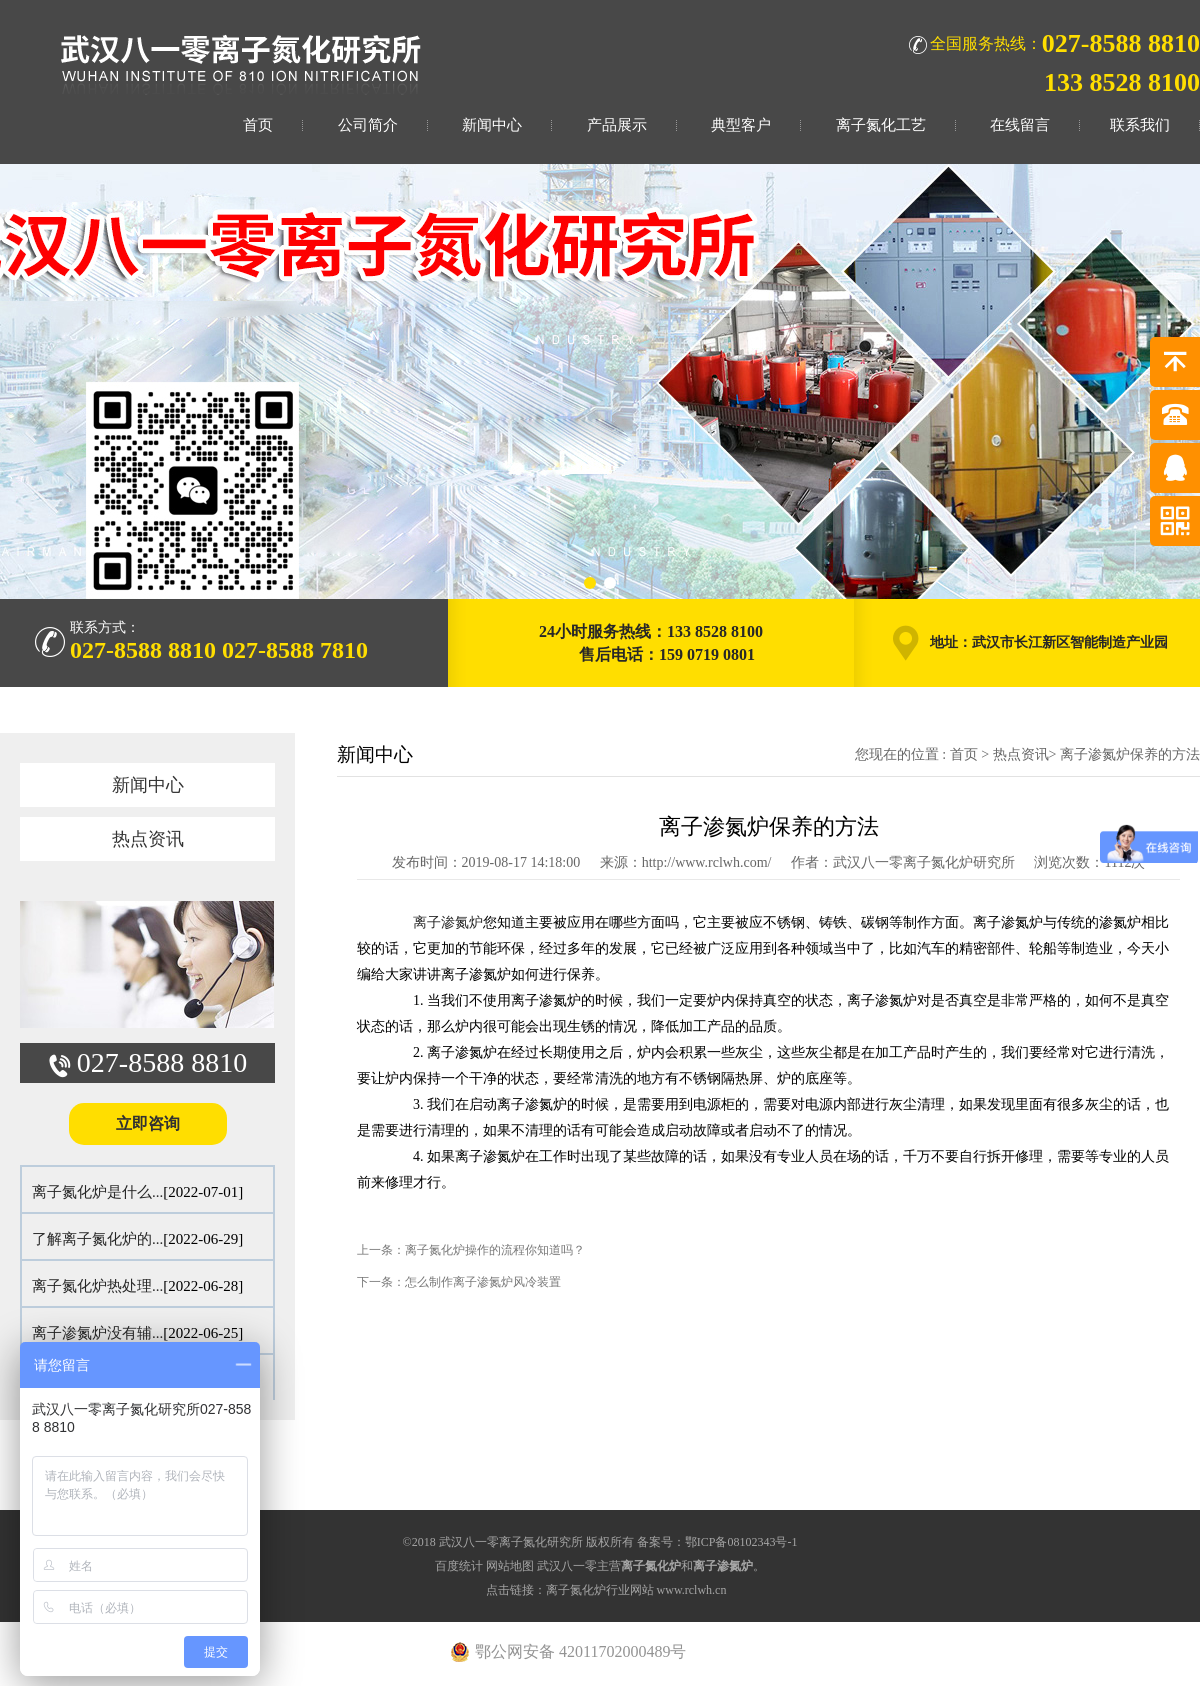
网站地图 (510, 1566)
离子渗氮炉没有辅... (97, 1333)
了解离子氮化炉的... (97, 1239)
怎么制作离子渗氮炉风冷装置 (483, 1282)
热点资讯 (148, 839)
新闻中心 (492, 125)
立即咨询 (148, 1123)
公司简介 (368, 125)
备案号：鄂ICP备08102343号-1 (717, 1542)
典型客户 (741, 125)
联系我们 (1140, 125)
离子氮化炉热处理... (97, 1286)
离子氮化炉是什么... (97, 1192)
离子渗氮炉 (448, 922)
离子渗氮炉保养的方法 (1130, 754)
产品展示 (617, 125)
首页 (258, 125)
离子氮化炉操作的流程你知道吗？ (495, 1250)
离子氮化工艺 (881, 125)
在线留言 (1020, 125)
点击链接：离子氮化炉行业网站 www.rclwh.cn (606, 1590)
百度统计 (459, 1566)
